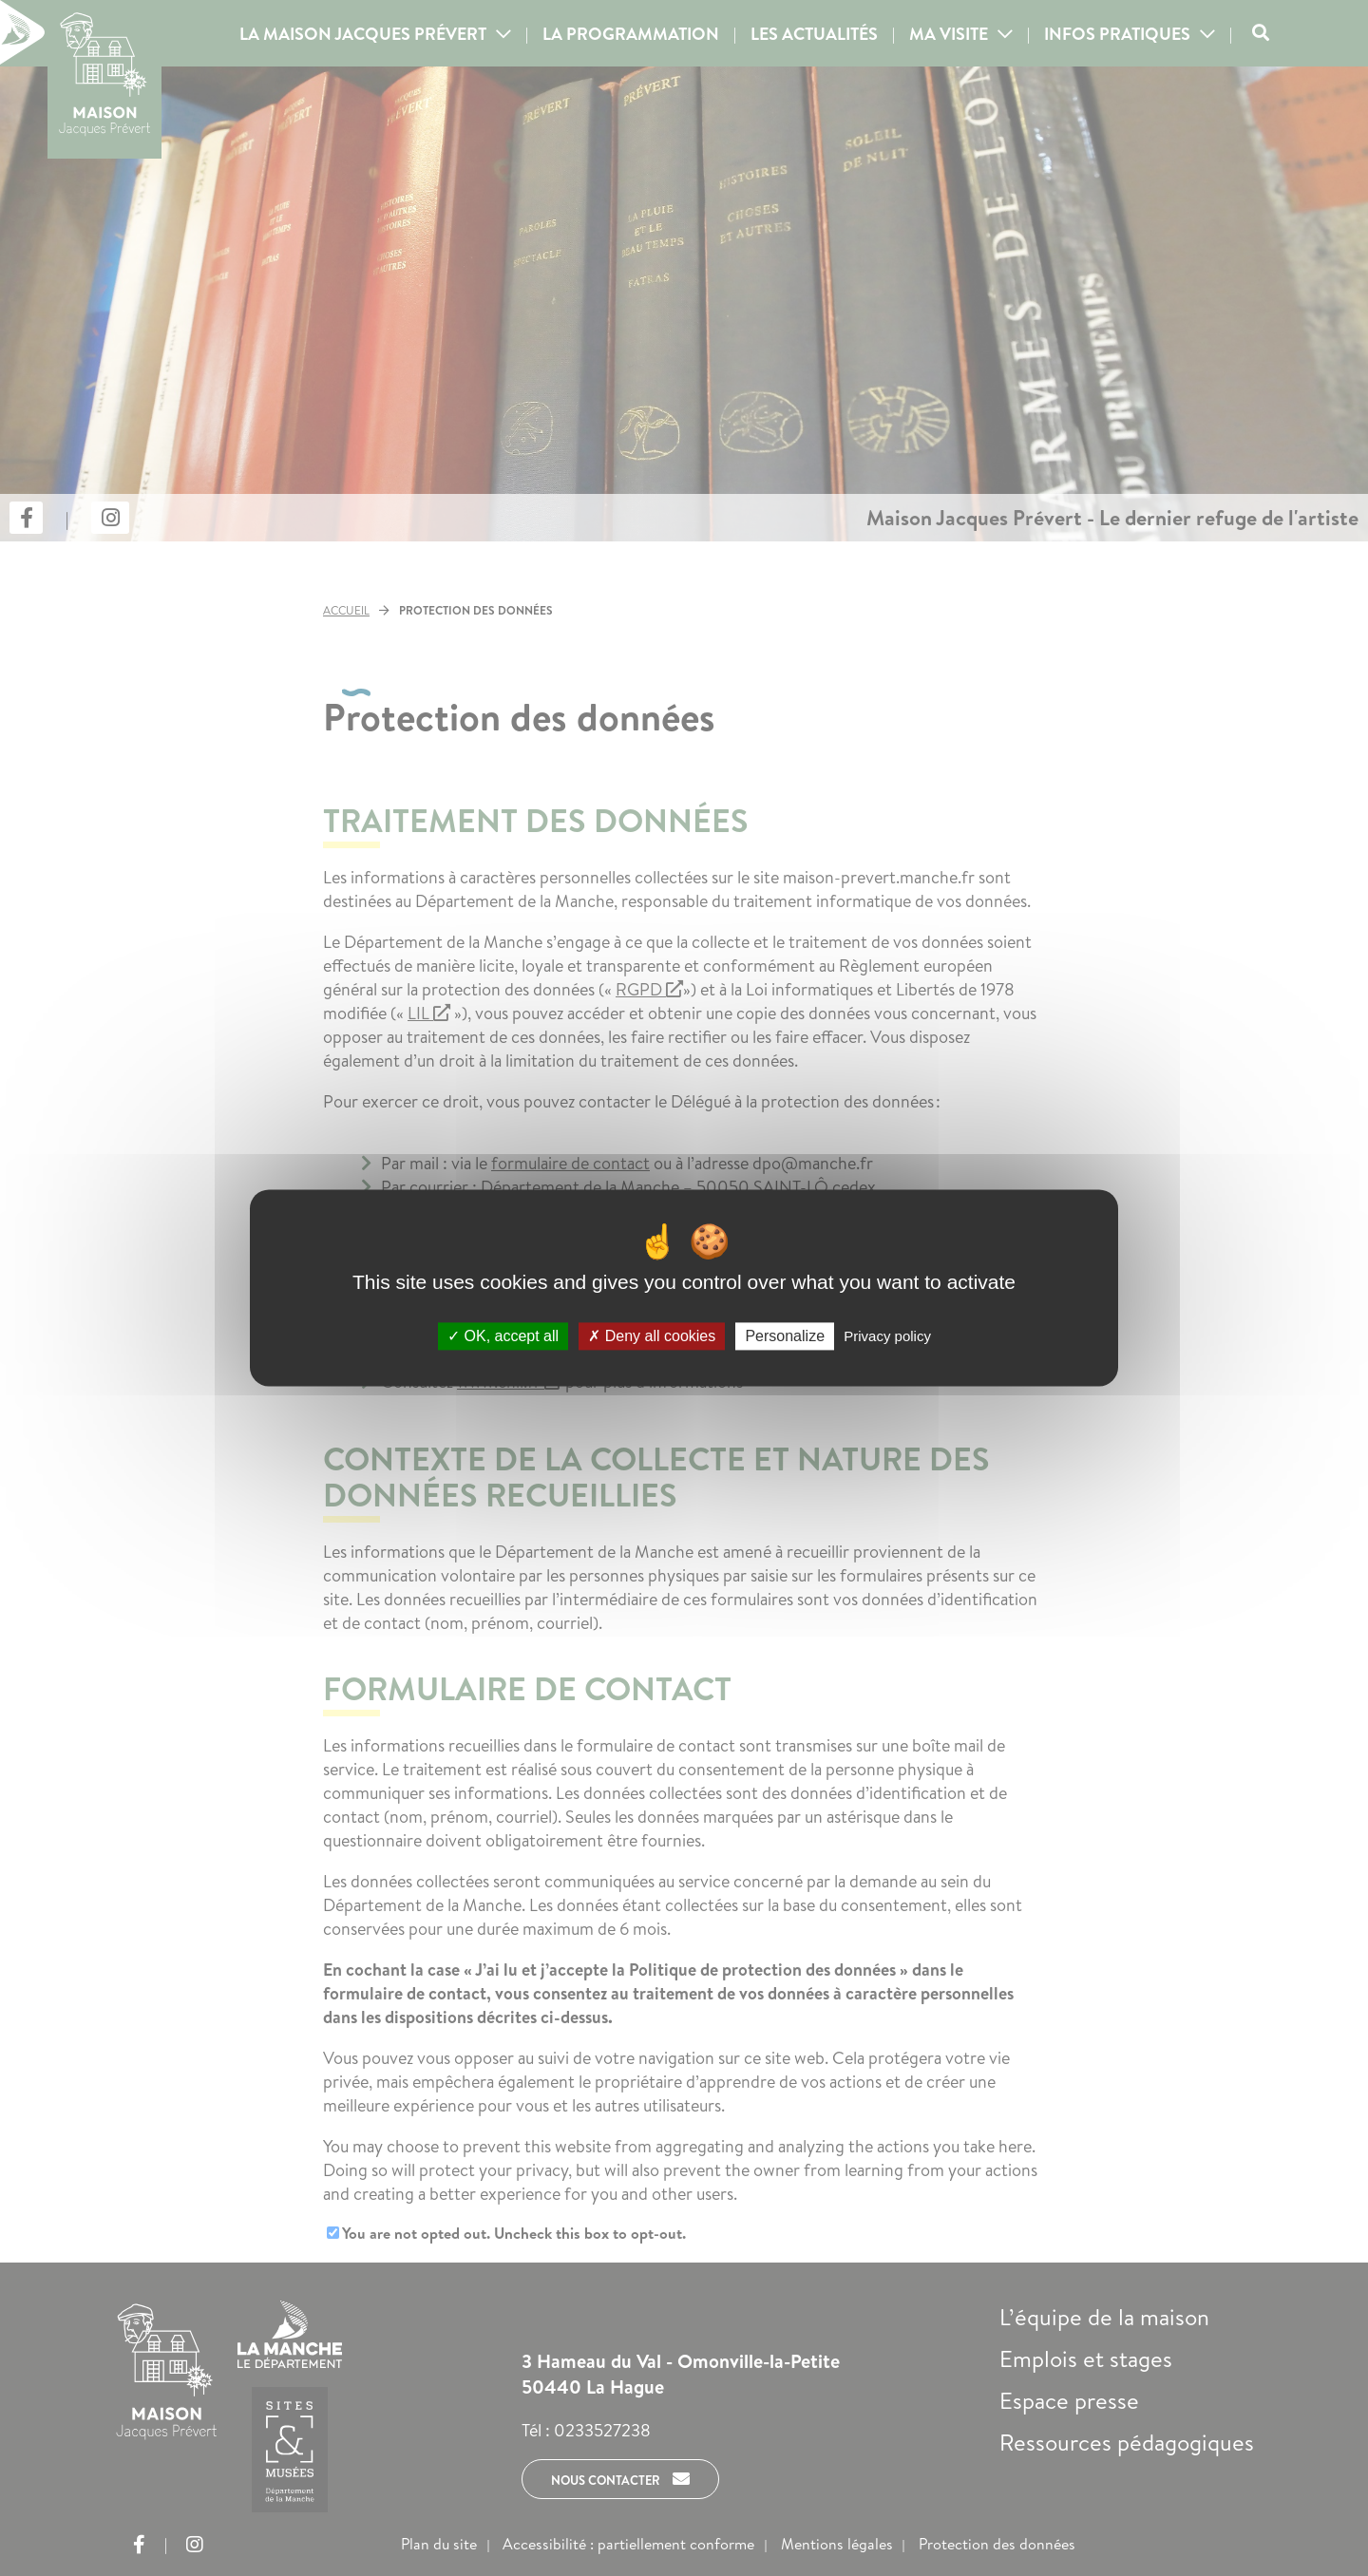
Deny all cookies (651, 1336)
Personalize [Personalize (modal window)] (785, 1336)
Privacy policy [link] (887, 1336)
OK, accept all (503, 1336)
